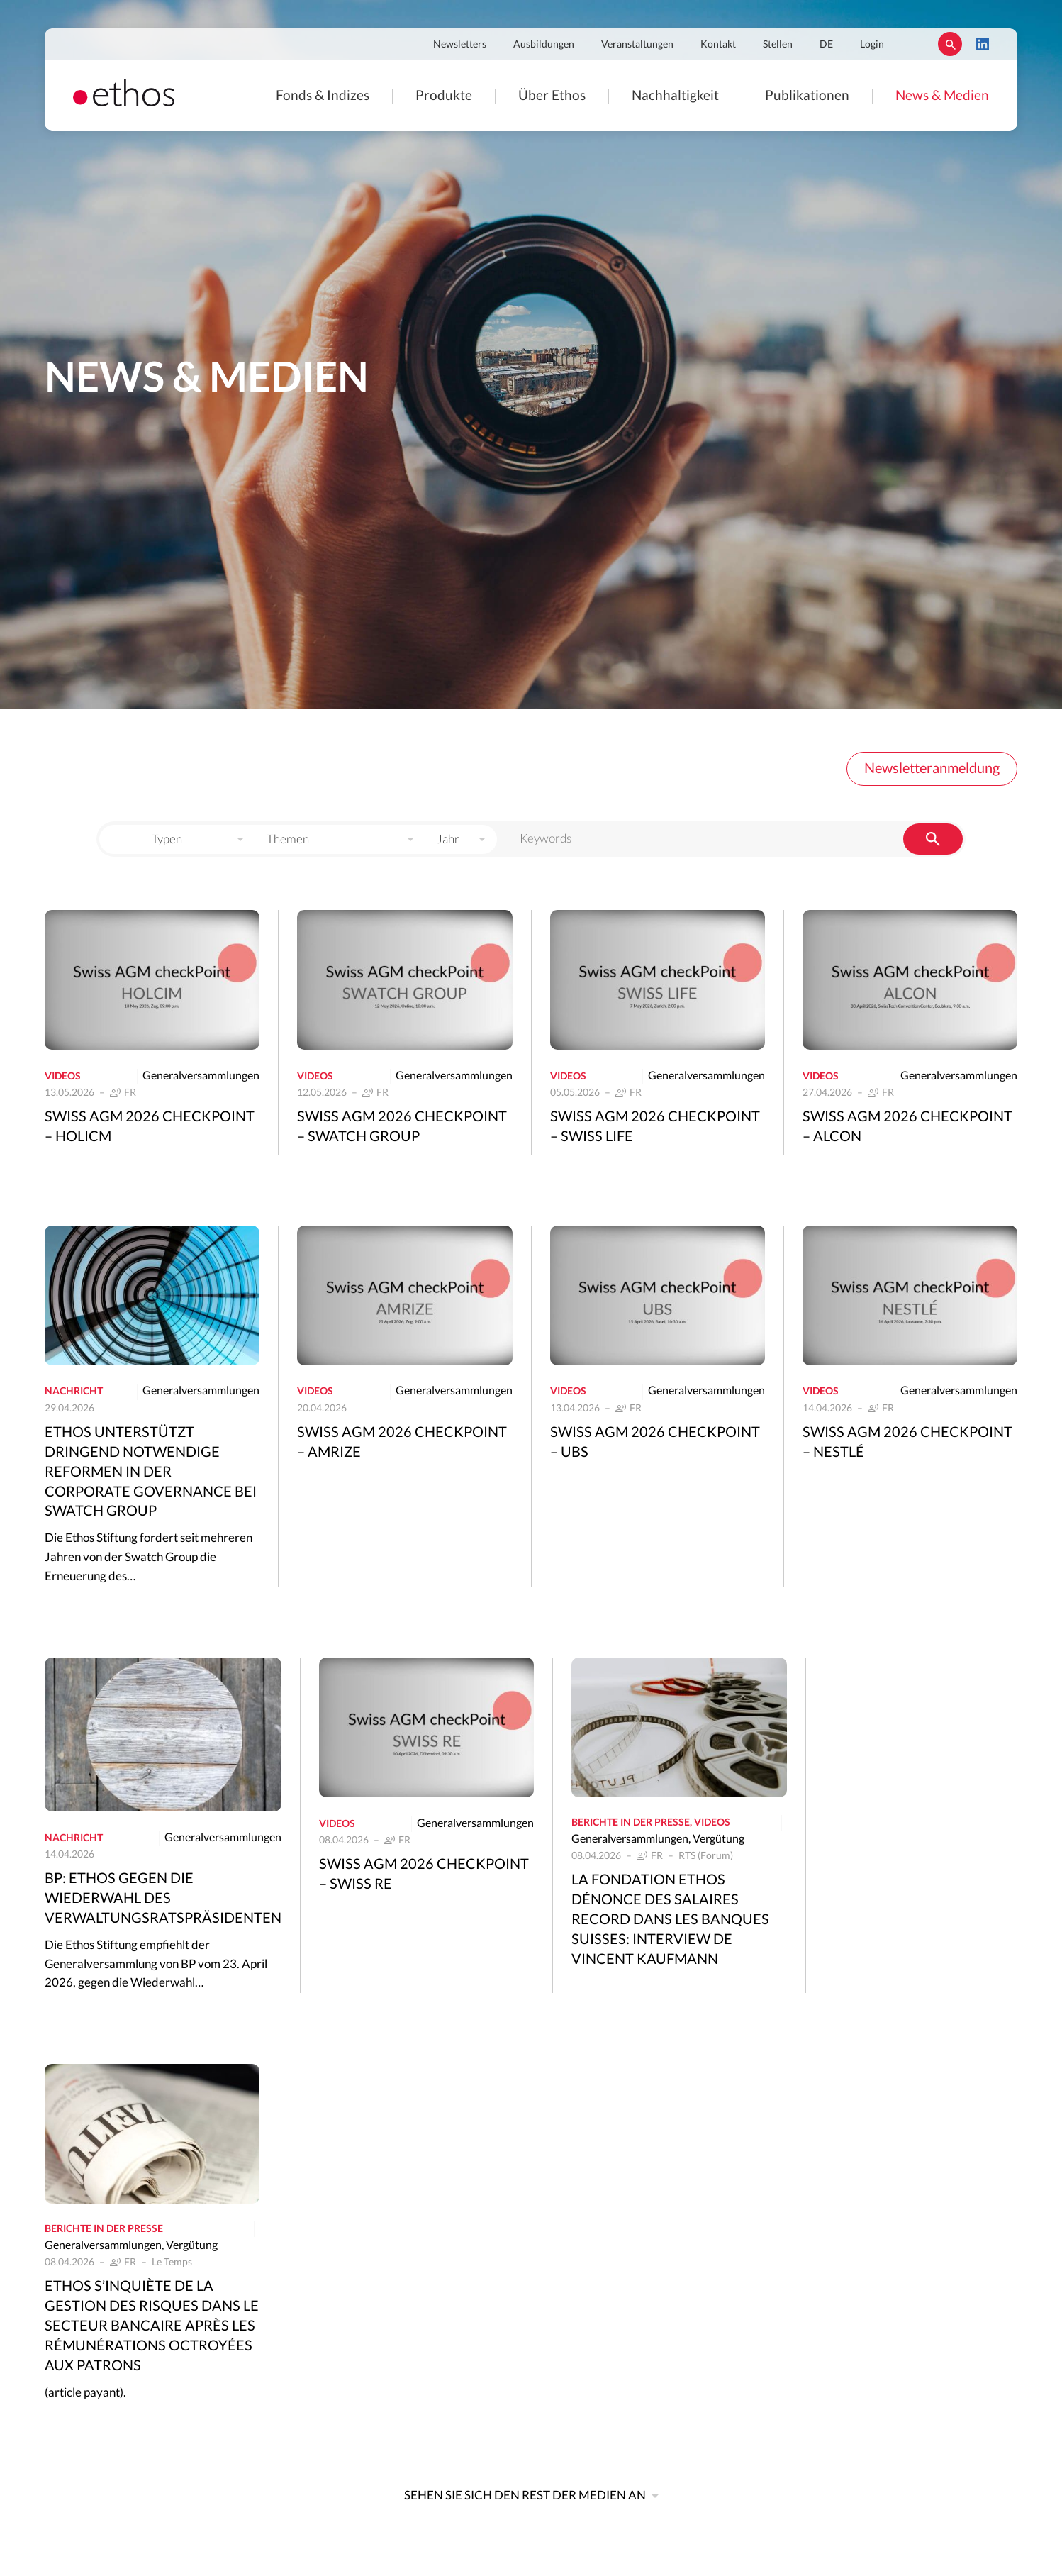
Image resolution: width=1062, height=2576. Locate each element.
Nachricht (74, 1392)
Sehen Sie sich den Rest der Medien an (525, 2495)
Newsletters (459, 45)
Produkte (443, 95)
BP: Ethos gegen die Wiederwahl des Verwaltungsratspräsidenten (163, 1899)
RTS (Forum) (705, 1856)
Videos (63, 1077)
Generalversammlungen (200, 1076)
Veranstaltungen (637, 45)
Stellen (778, 45)
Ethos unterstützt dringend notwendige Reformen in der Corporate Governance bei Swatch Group (151, 1472)
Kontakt (718, 45)
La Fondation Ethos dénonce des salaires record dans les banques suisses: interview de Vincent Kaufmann (670, 1920)
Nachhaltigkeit (675, 95)
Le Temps (172, 2262)
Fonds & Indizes (322, 95)
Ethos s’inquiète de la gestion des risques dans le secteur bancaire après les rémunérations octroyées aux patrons (152, 2326)
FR (130, 1093)
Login (872, 45)
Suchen (950, 44)
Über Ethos (552, 95)
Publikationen (807, 95)
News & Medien (942, 95)
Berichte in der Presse (630, 1823)
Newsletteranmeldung (932, 769)
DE (826, 45)
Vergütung (718, 1839)
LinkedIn (982, 44)
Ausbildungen (543, 45)
